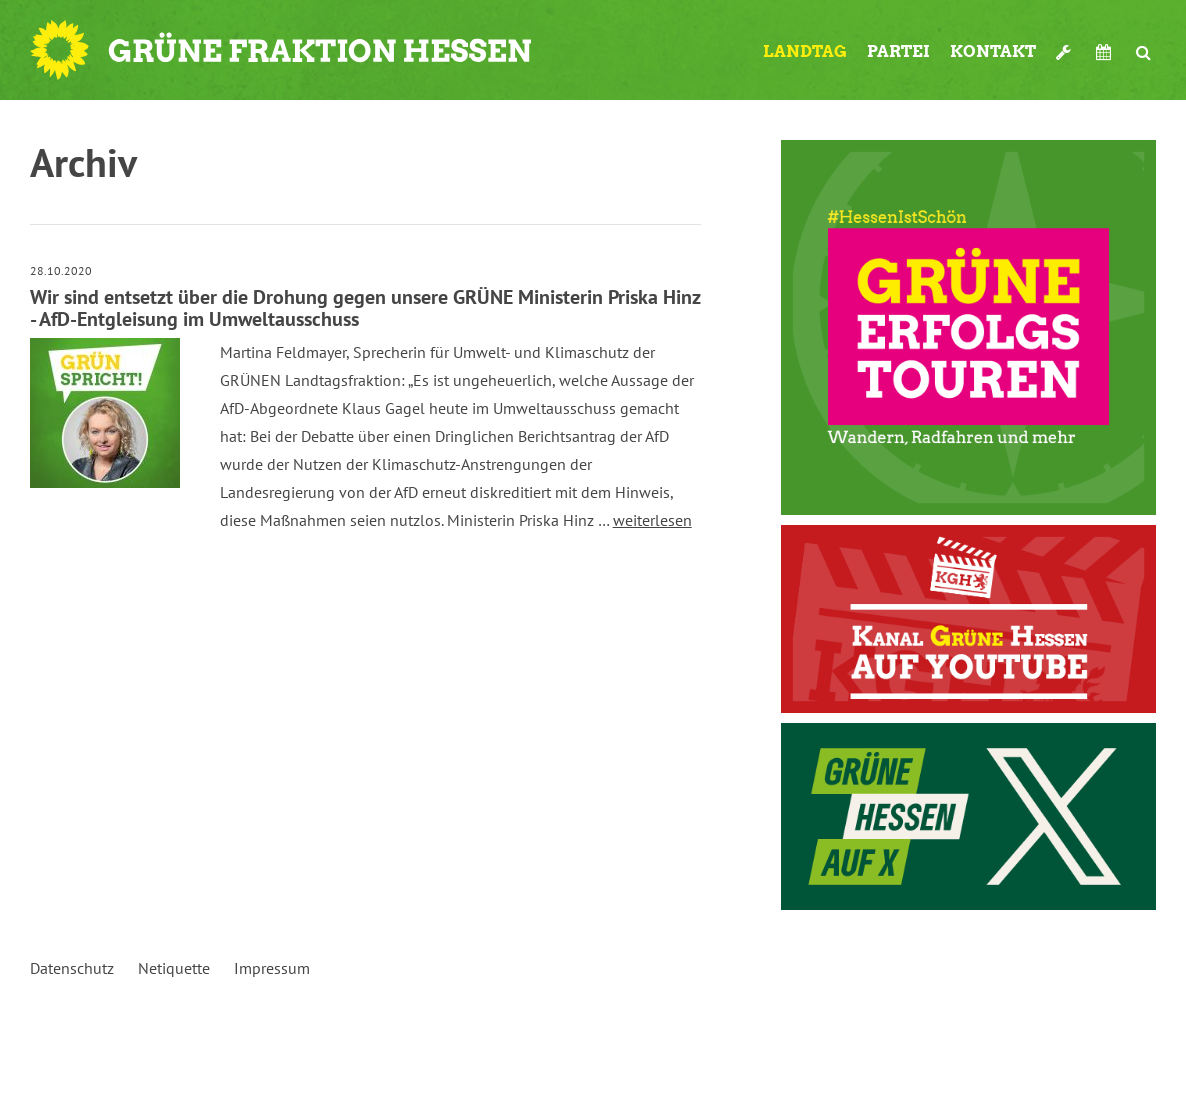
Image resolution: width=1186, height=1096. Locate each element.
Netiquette (174, 968)
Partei (898, 51)
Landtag (805, 51)
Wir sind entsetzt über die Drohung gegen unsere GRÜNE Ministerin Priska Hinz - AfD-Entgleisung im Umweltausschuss (365, 308)
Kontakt (993, 51)
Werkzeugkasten (1066, 52)
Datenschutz (72, 968)
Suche (1143, 52)
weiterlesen (652, 520)
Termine (1106, 52)
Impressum (272, 968)
